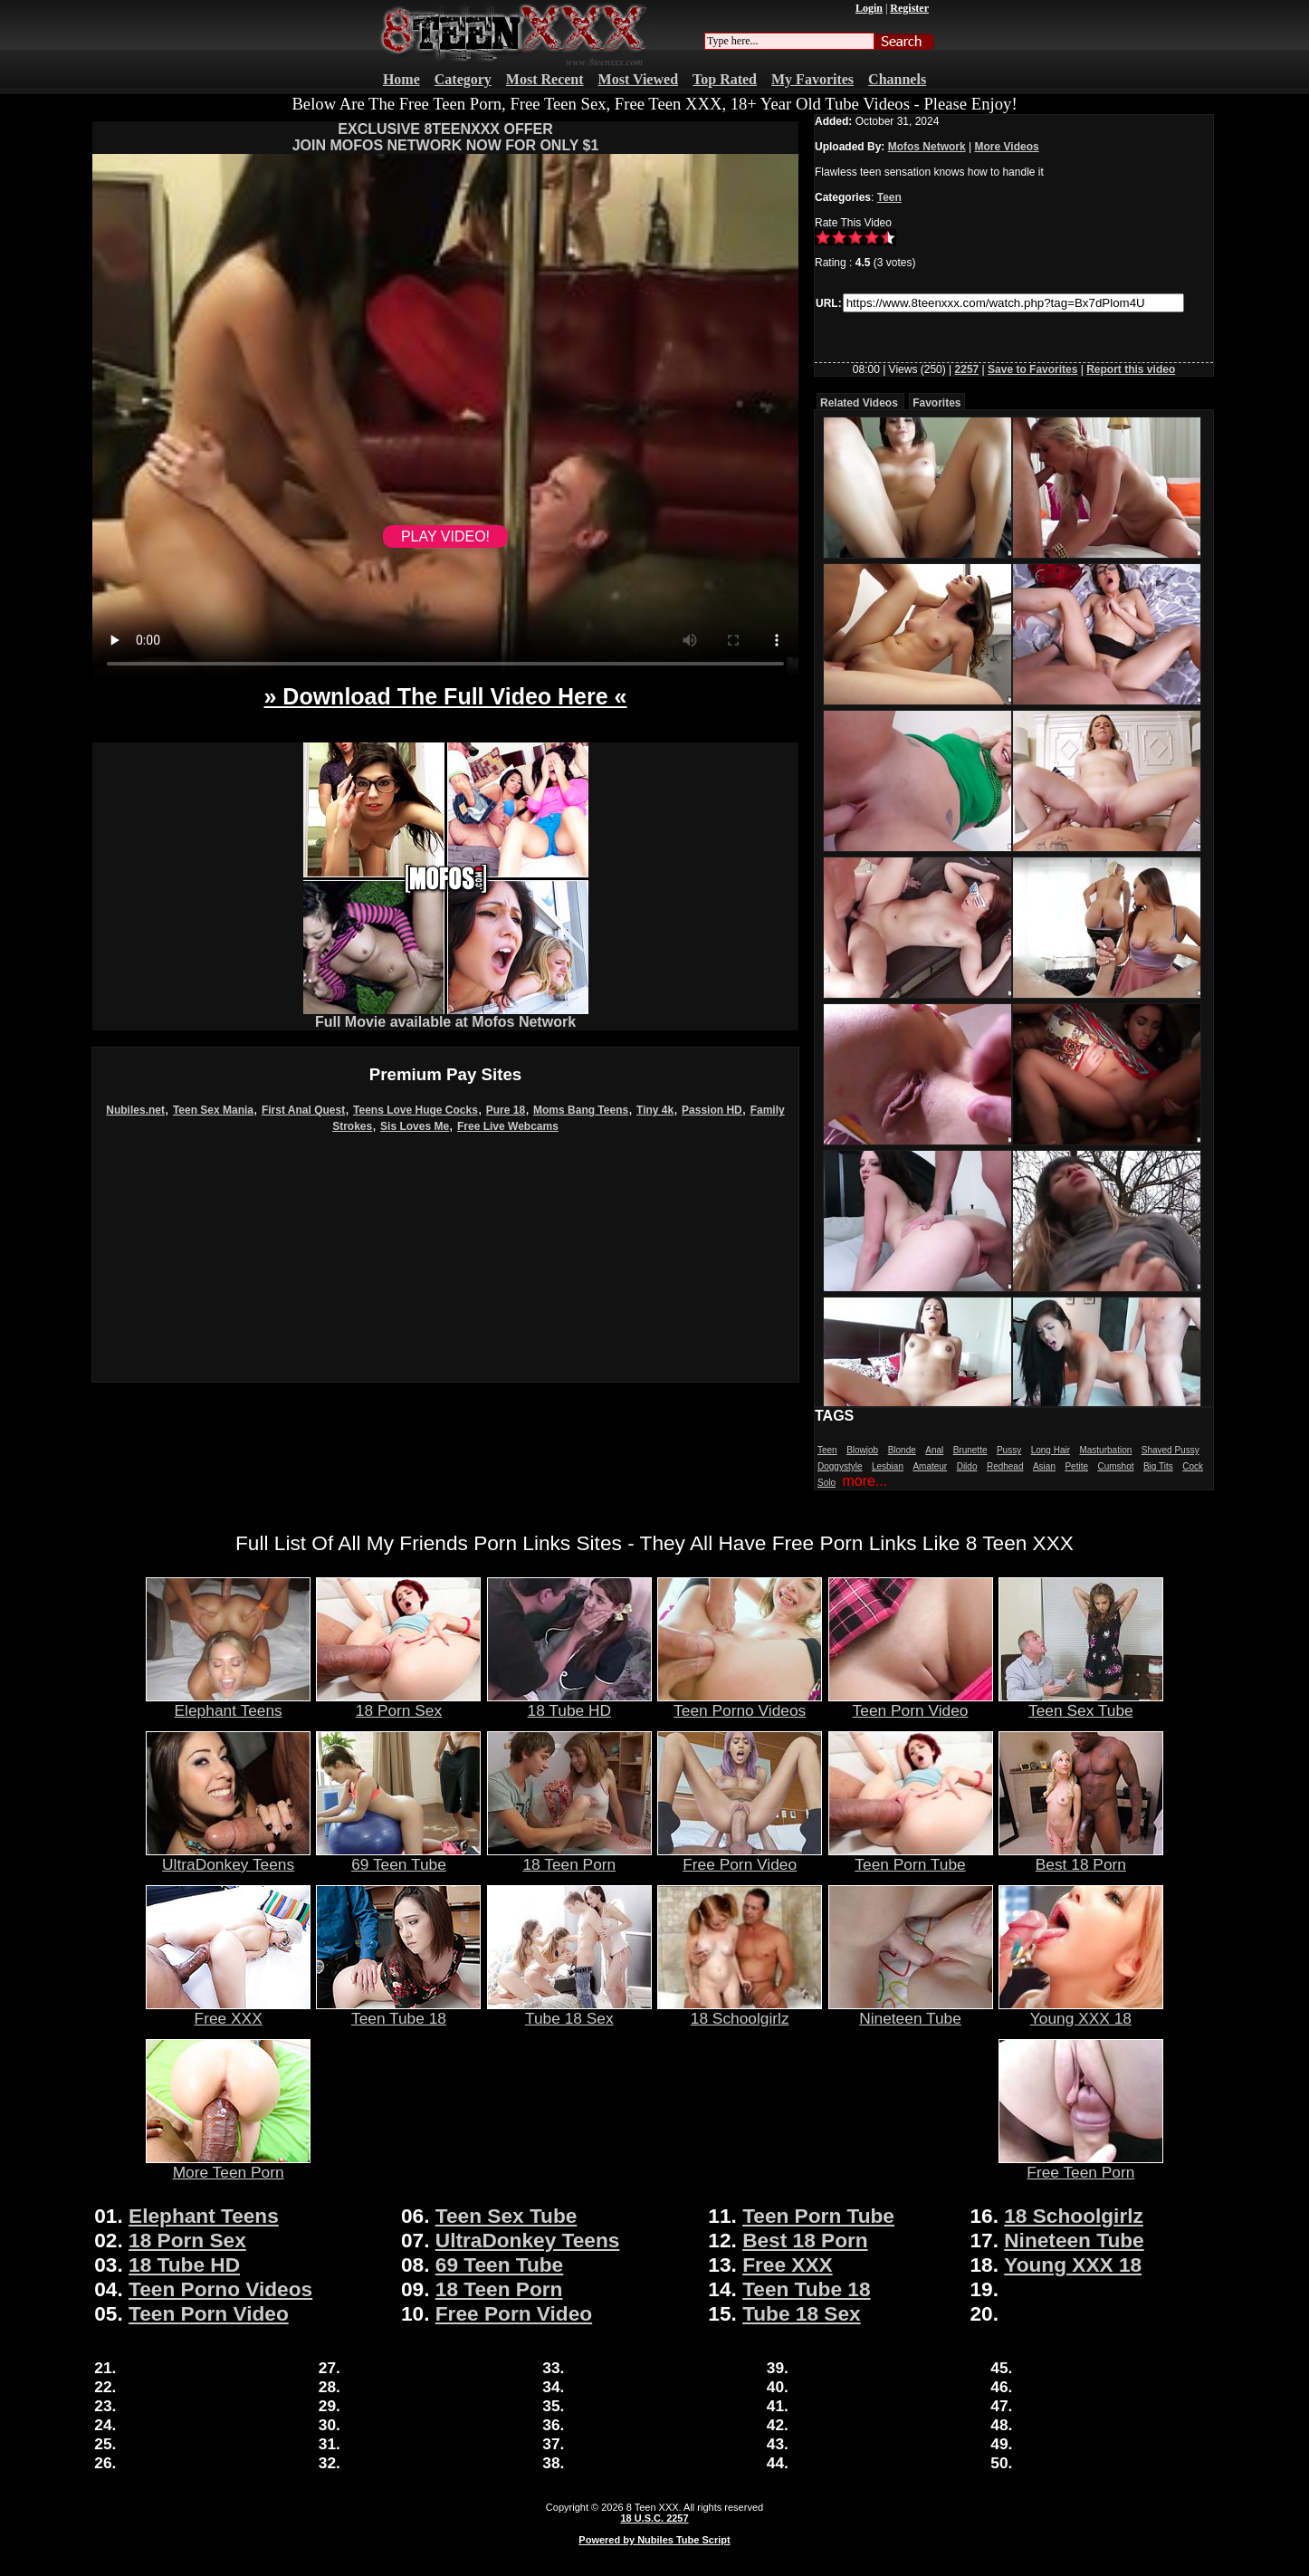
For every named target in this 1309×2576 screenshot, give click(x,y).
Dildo (967, 1466)
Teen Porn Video (910, 1703)
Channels (897, 79)
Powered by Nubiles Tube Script (654, 2539)
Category (463, 79)
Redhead (1005, 1466)
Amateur (929, 1466)
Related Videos (859, 403)
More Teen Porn (228, 2165)
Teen (889, 197)
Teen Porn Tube (910, 1857)
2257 (967, 369)
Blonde (902, 1450)
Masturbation (1105, 1450)
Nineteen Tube (910, 2011)
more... (864, 1481)
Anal (934, 1450)
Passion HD (712, 1110)
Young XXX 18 (1080, 2011)
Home (401, 79)
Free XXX (228, 2011)
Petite (1076, 1466)
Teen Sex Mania (213, 1110)
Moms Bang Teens (580, 1110)
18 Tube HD (569, 1703)
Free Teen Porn (1080, 2165)
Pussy (1009, 1450)
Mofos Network (927, 146)
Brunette (970, 1450)
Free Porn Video (739, 1857)
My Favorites (812, 79)
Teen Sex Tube (1080, 1703)
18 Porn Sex (398, 1703)
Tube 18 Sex (569, 2011)
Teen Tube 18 (398, 2011)
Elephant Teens (228, 1703)
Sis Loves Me (414, 1126)
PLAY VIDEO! (445, 536)
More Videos (1007, 146)
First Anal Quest (303, 1110)
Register (909, 8)
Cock (1192, 1466)
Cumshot (1115, 1466)
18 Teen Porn (569, 1857)
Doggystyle (839, 1466)
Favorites (936, 403)
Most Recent (545, 79)
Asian (1044, 1466)
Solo (826, 1483)
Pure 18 (505, 1110)
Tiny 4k (655, 1110)
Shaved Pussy (1170, 1450)
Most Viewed (638, 79)
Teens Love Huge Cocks (415, 1110)
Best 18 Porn (1080, 1857)
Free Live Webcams (508, 1126)
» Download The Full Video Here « (444, 696)
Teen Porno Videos (739, 1703)
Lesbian (887, 1466)
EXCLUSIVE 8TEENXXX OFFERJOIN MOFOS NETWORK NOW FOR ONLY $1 (445, 137)
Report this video (1130, 369)
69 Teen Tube (398, 1857)
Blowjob (862, 1450)
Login (869, 8)
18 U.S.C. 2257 (654, 2518)
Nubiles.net (135, 1110)
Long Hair (1050, 1450)
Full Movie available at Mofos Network (445, 1015)
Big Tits (1158, 1466)
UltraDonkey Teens (228, 1857)
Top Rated (725, 79)
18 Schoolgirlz (739, 2011)
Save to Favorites (1032, 369)
